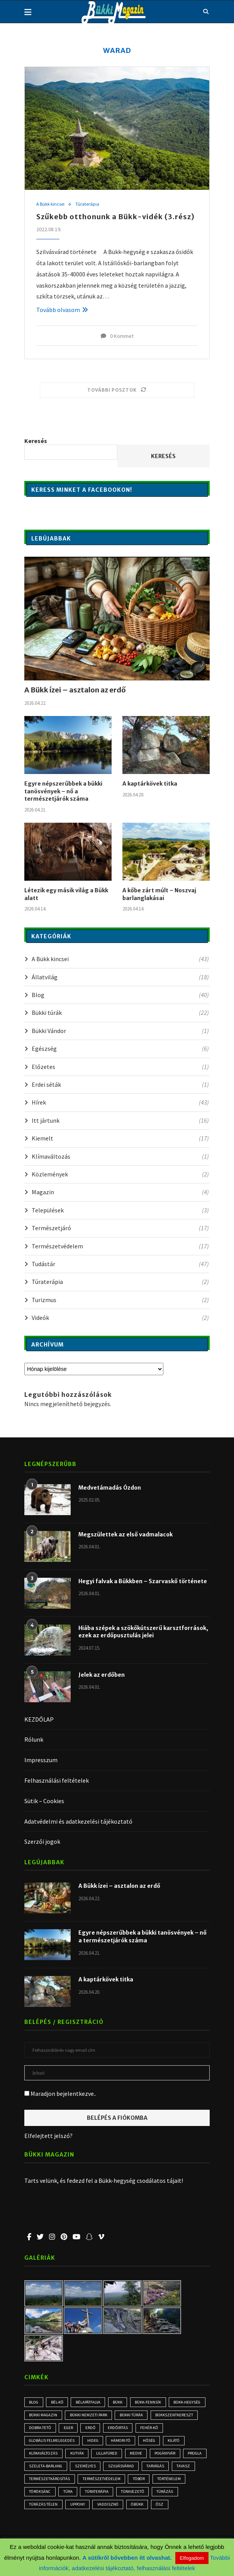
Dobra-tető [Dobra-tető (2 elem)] (91, 2429)
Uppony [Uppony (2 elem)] (145, 2508)
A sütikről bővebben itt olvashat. (127, 2557)
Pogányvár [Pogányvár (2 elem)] (40, 2469)
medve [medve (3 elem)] (165, 2455)
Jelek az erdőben (101, 1675)
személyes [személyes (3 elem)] (150, 2469)
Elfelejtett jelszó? (48, 2136)
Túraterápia (88, 204)
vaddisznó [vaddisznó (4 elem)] (177, 2508)
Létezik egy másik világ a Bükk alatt (66, 894)
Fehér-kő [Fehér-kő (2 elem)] (38, 2442)
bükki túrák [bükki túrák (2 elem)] (175, 2416)
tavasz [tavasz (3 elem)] (68, 2482)
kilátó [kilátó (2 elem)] (35, 2455)
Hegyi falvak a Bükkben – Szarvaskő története (142, 1581)
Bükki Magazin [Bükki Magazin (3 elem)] (85, 2416)
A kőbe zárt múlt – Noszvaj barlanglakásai (159, 894)
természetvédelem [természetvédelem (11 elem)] (162, 2482)
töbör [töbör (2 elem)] (35, 2495)
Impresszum (41, 1760)
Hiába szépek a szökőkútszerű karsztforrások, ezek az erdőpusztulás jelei (143, 1632)
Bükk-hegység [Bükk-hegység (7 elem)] (43, 2416)
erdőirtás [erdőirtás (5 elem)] (172, 2429)
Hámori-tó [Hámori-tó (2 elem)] (157, 2442)
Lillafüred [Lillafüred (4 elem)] (135, 2455)
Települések (120, 1210)
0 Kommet (117, 336)
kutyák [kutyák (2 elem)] (104, 2455)
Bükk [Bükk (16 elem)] (122, 2403)
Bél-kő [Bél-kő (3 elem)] (59, 2403)
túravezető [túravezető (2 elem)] (41, 2508)
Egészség (120, 1049)
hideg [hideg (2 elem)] (128, 2442)
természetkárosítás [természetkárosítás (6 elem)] (109, 2482)
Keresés (35, 441)
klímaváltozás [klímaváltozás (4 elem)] (69, 2455)
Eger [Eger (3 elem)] (121, 2429)
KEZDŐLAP (39, 1720)
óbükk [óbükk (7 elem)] (35, 2522)
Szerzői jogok (42, 1842)
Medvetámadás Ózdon (109, 1488)
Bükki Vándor (120, 1031)
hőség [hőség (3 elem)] (186, 2442)
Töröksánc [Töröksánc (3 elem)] (103, 2495)
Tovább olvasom (62, 310)
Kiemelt (120, 1138)
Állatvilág (120, 977)
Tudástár (120, 1264)
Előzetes (120, 1067)
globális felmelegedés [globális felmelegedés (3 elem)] (85, 2442)
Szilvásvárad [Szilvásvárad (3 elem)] (187, 2469)
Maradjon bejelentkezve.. (60, 2094)
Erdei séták (120, 1085)
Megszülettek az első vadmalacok (125, 1534)
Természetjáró (120, 1228)
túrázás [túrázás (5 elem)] (74, 2508)
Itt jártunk (120, 1121)
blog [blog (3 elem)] (34, 2403)
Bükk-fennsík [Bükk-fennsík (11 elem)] (153, 2403)
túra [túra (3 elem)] (132, 2495)
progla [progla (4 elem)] (72, 2469)
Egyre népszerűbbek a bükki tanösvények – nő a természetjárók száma (63, 792)
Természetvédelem (120, 1246)
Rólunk (33, 1740)
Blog (120, 995)
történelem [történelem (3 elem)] (67, 2495)
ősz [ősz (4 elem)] (59, 2522)
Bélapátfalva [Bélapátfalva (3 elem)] (91, 2403)
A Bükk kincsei (50, 204)
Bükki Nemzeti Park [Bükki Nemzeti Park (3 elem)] (132, 2416)
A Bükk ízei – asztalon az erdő (75, 690)
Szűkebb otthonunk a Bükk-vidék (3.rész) (115, 217)
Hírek (120, 1103)
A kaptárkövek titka (149, 784)
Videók (120, 1318)
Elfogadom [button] (192, 2558)
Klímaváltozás (120, 1156)
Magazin (120, 1192)
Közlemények (120, 1174)
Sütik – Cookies (44, 1801)
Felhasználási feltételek (56, 1781)
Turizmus (120, 1300)
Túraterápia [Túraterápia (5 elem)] (162, 2495)
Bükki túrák (120, 1013)
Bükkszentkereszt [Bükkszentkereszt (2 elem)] (48, 2429)
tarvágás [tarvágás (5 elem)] (38, 2482)
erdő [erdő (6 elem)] (144, 2429)
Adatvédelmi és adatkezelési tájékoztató (78, 1822)
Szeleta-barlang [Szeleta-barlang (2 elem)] (110, 2469)
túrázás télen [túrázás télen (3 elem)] (110, 2508)
